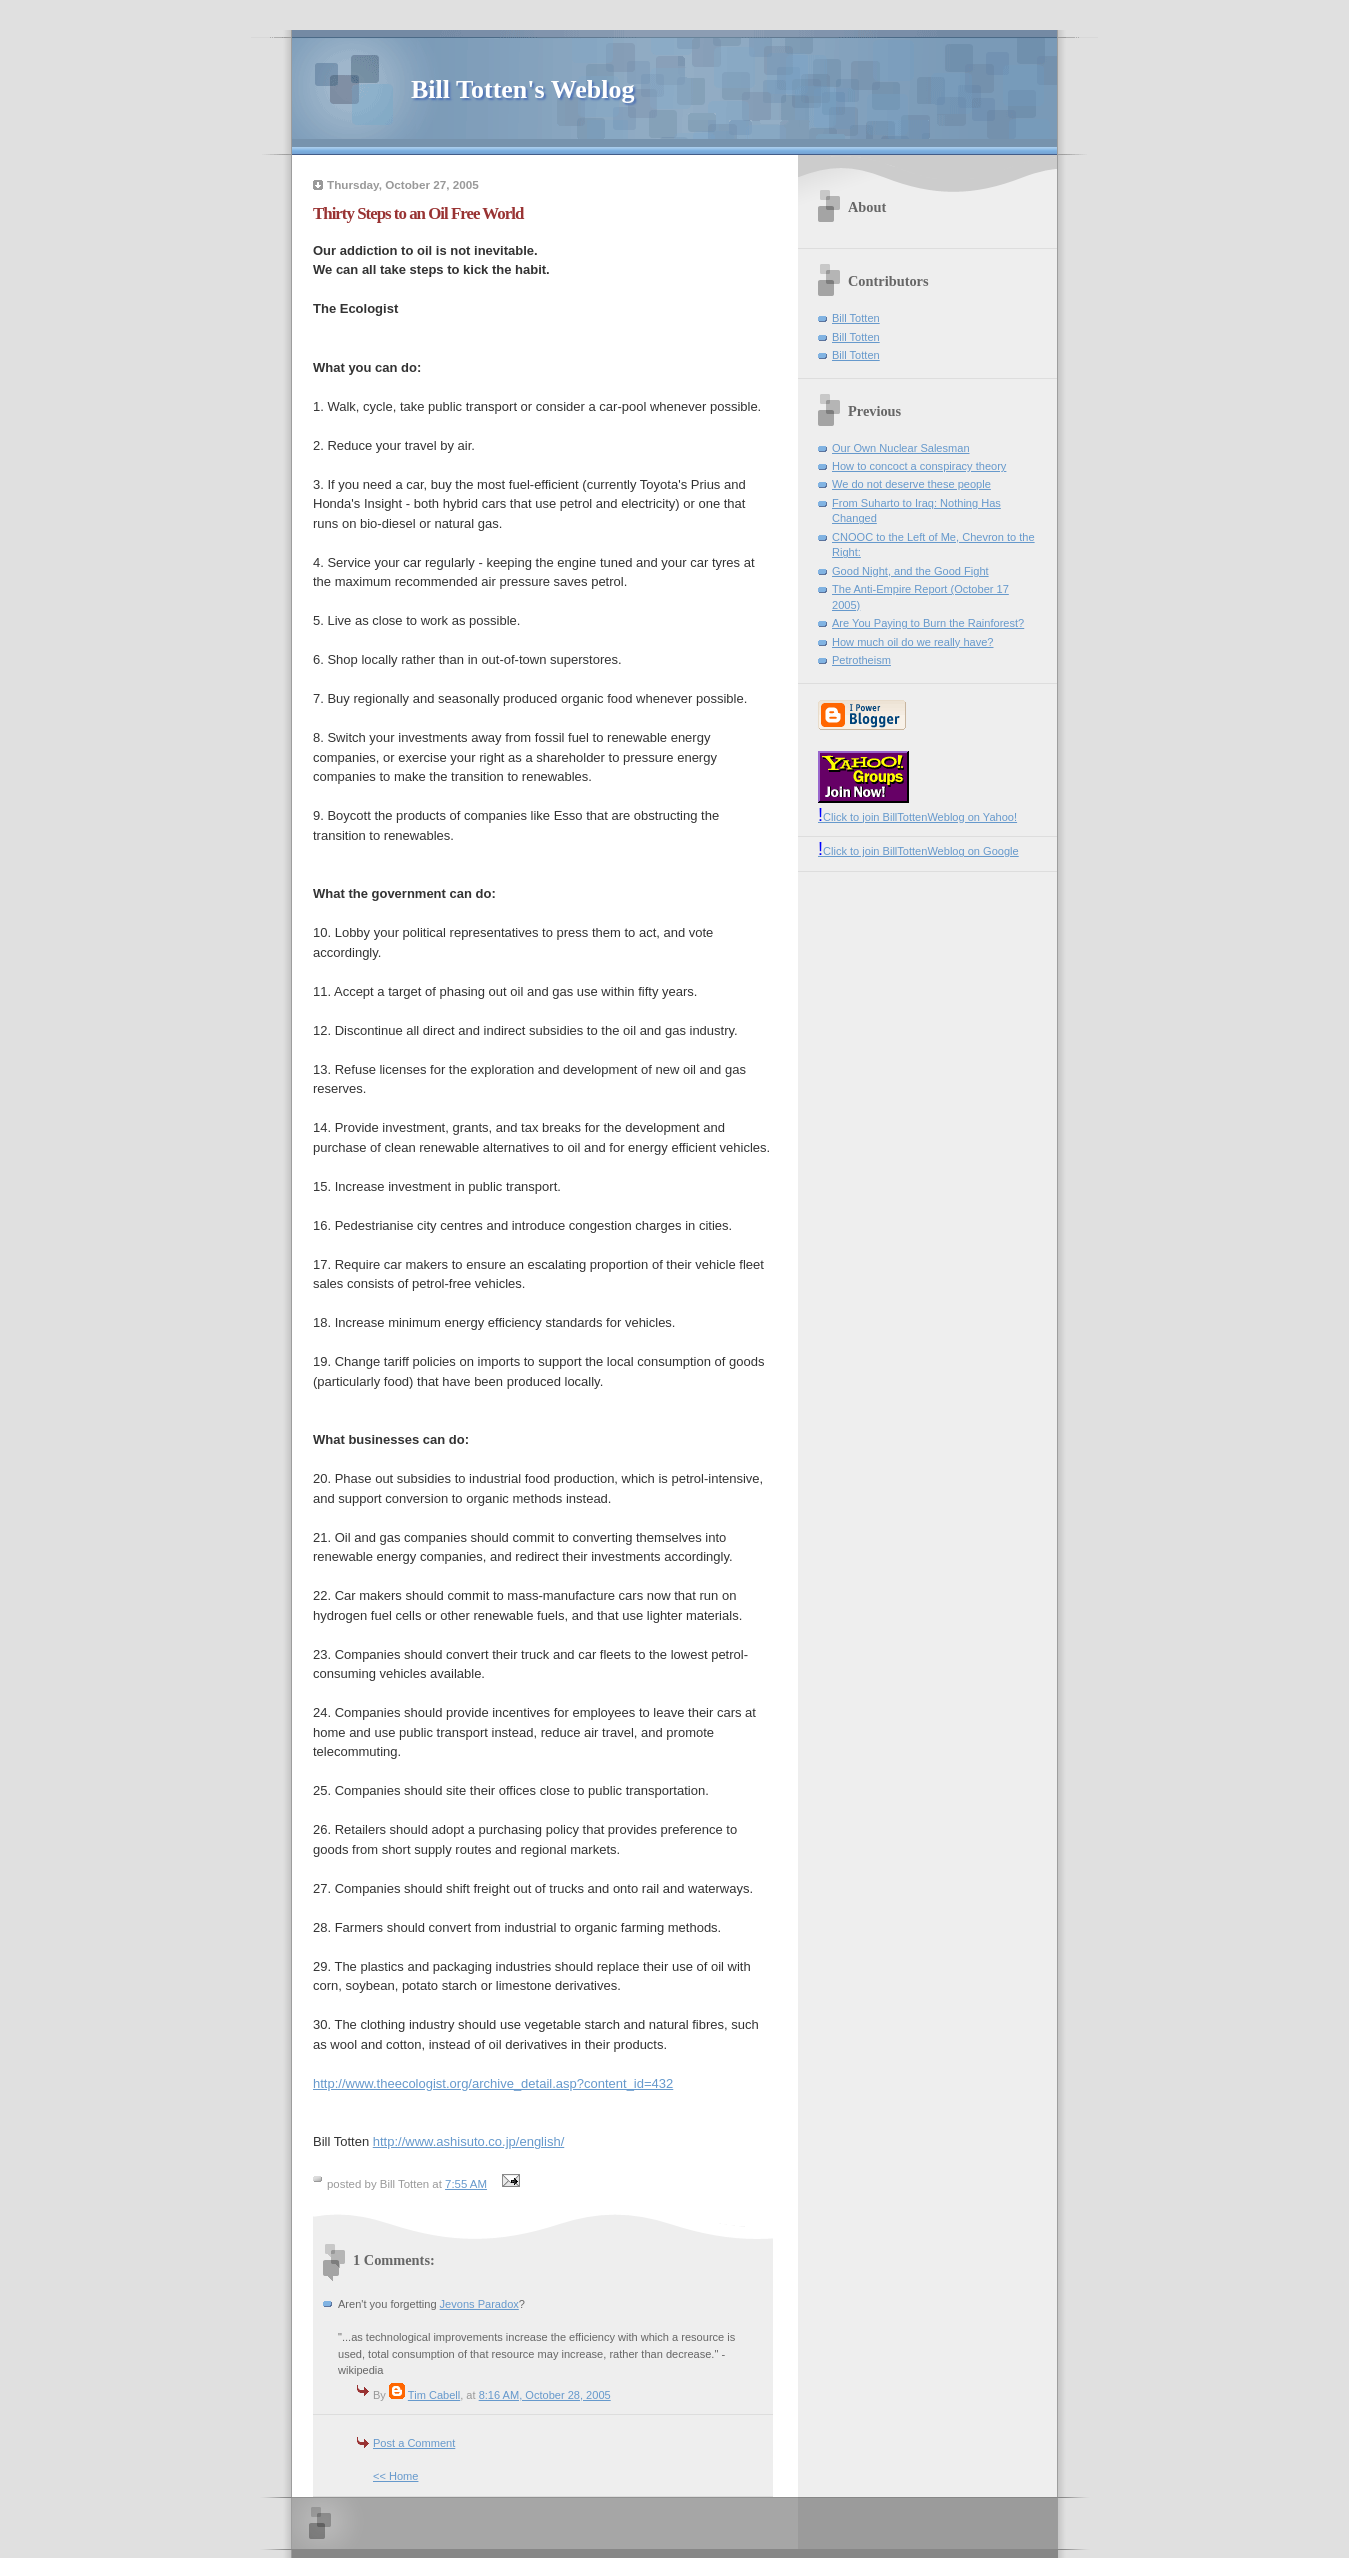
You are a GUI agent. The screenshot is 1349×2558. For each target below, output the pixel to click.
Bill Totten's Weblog (522, 89)
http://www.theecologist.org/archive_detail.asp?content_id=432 (493, 2083)
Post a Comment (414, 2443)
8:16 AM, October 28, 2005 (545, 2395)
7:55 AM (466, 2184)
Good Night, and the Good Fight (910, 571)
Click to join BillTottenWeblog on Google (918, 851)
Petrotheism (861, 660)
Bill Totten (856, 318)
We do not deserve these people (911, 484)
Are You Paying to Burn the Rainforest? (928, 623)
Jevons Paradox (479, 2304)
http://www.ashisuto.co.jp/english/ (469, 2141)
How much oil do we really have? (913, 642)
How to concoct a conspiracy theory (919, 466)
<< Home (395, 2476)
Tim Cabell (434, 2395)
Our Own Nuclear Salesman (901, 448)
